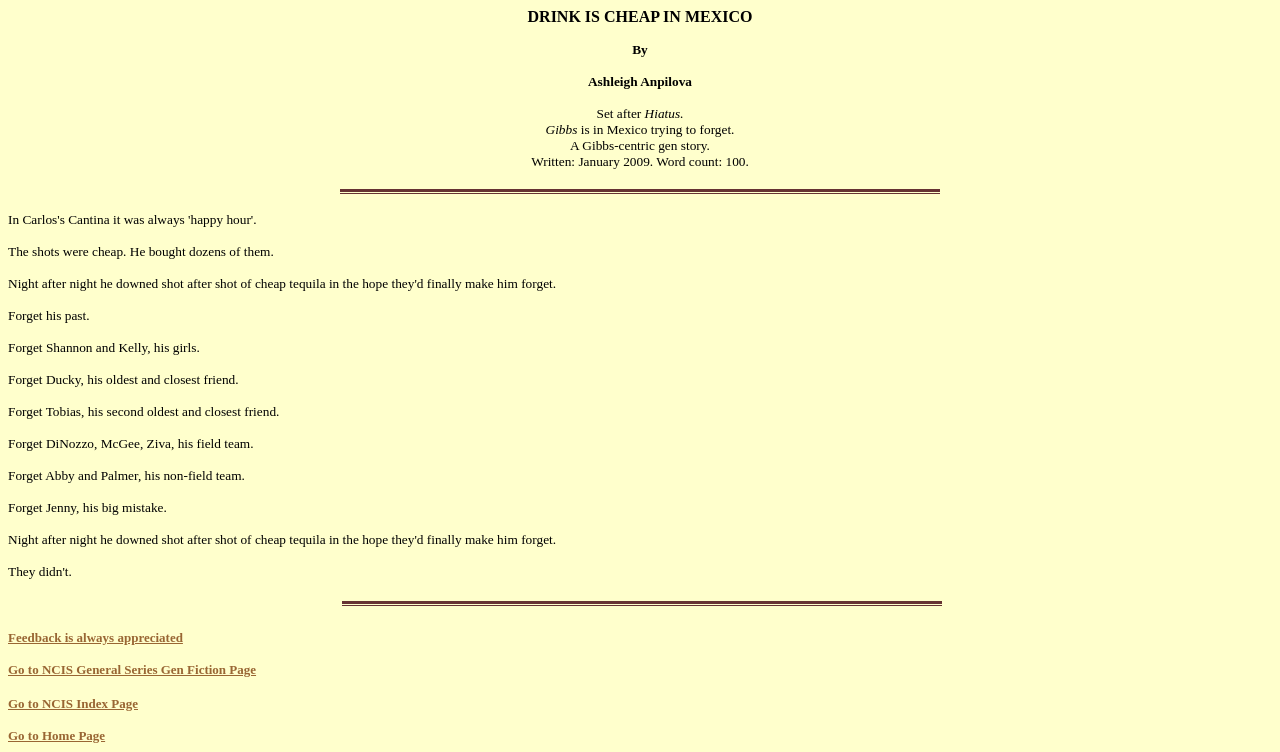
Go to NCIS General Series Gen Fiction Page (132, 669)
